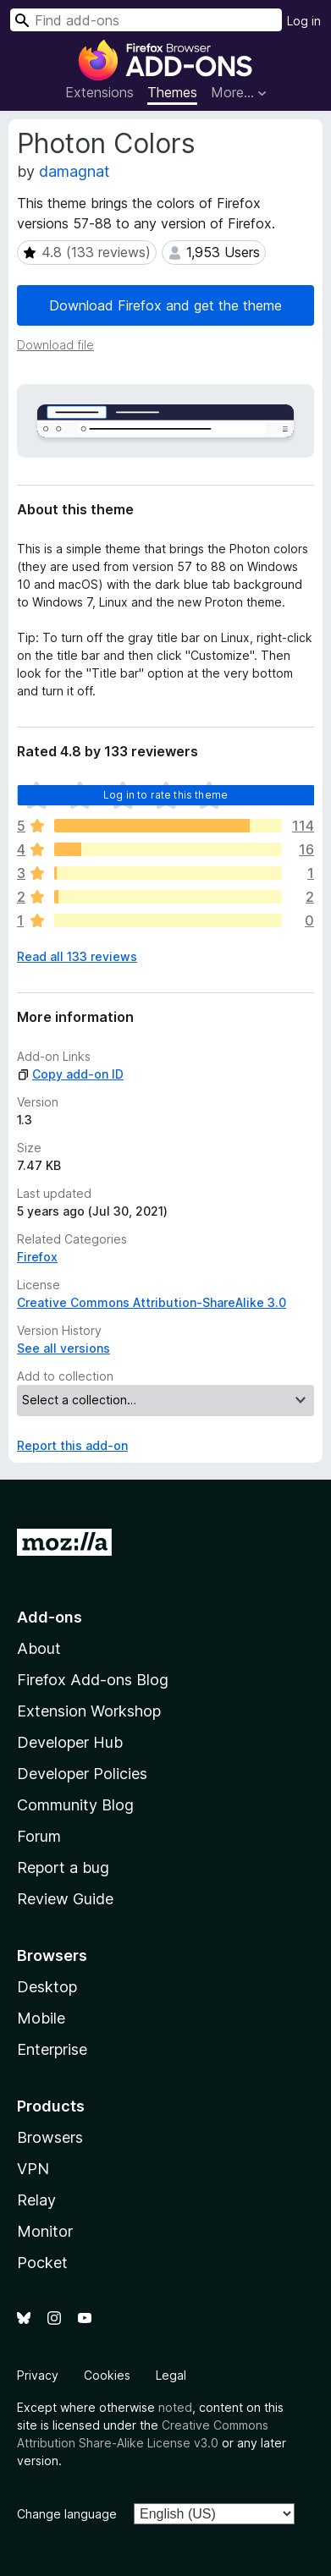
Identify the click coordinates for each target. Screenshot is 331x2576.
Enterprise (52, 2049)
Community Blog (75, 1805)
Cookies (107, 2375)
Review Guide (65, 1899)
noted (175, 2407)
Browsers (50, 2137)
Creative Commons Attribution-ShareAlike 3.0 (151, 1302)
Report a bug (63, 1867)
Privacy (37, 2375)
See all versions (63, 1348)
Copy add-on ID (70, 1074)
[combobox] (146, 19)
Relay (36, 2200)
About (39, 1648)
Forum (39, 1836)
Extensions (99, 92)
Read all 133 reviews (77, 956)
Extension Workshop (89, 1711)
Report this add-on (72, 1445)
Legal (171, 2375)
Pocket (42, 2262)
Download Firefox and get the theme (165, 305)
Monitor (45, 2231)
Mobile (41, 2018)
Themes (172, 92)
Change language (67, 2514)
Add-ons (49, 1617)
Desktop (47, 1987)
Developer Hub (70, 1742)
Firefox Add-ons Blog (92, 1680)
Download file (55, 345)
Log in (304, 21)
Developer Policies (82, 1773)
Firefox (37, 1257)
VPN (33, 2169)
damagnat (74, 171)
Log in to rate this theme (165, 794)
